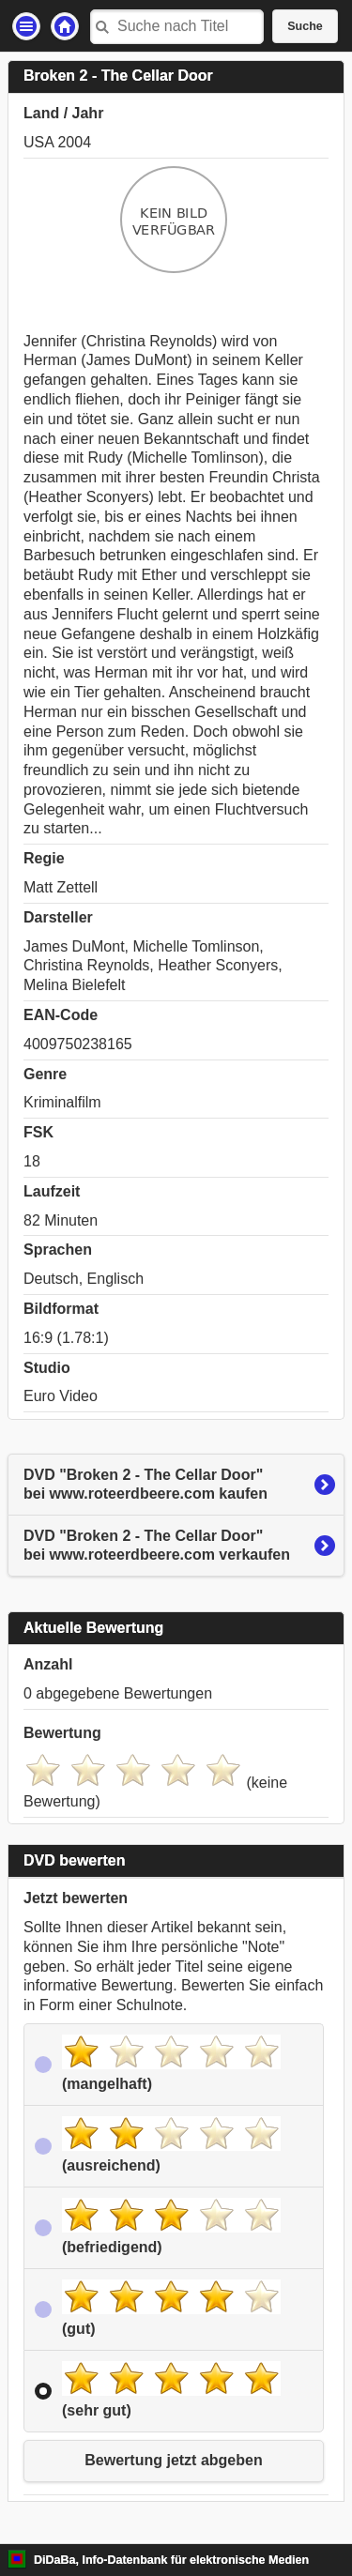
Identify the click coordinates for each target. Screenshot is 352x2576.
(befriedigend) (171, 2226)
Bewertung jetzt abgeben (173, 2460)
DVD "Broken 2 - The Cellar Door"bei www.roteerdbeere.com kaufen (145, 1484)
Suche (305, 26)
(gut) (171, 2308)
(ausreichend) (171, 2144)
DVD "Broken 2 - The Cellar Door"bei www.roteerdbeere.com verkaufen (156, 1545)
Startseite (65, 26)
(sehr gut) (171, 2389)
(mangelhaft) (171, 2063)
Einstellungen (26, 26)
